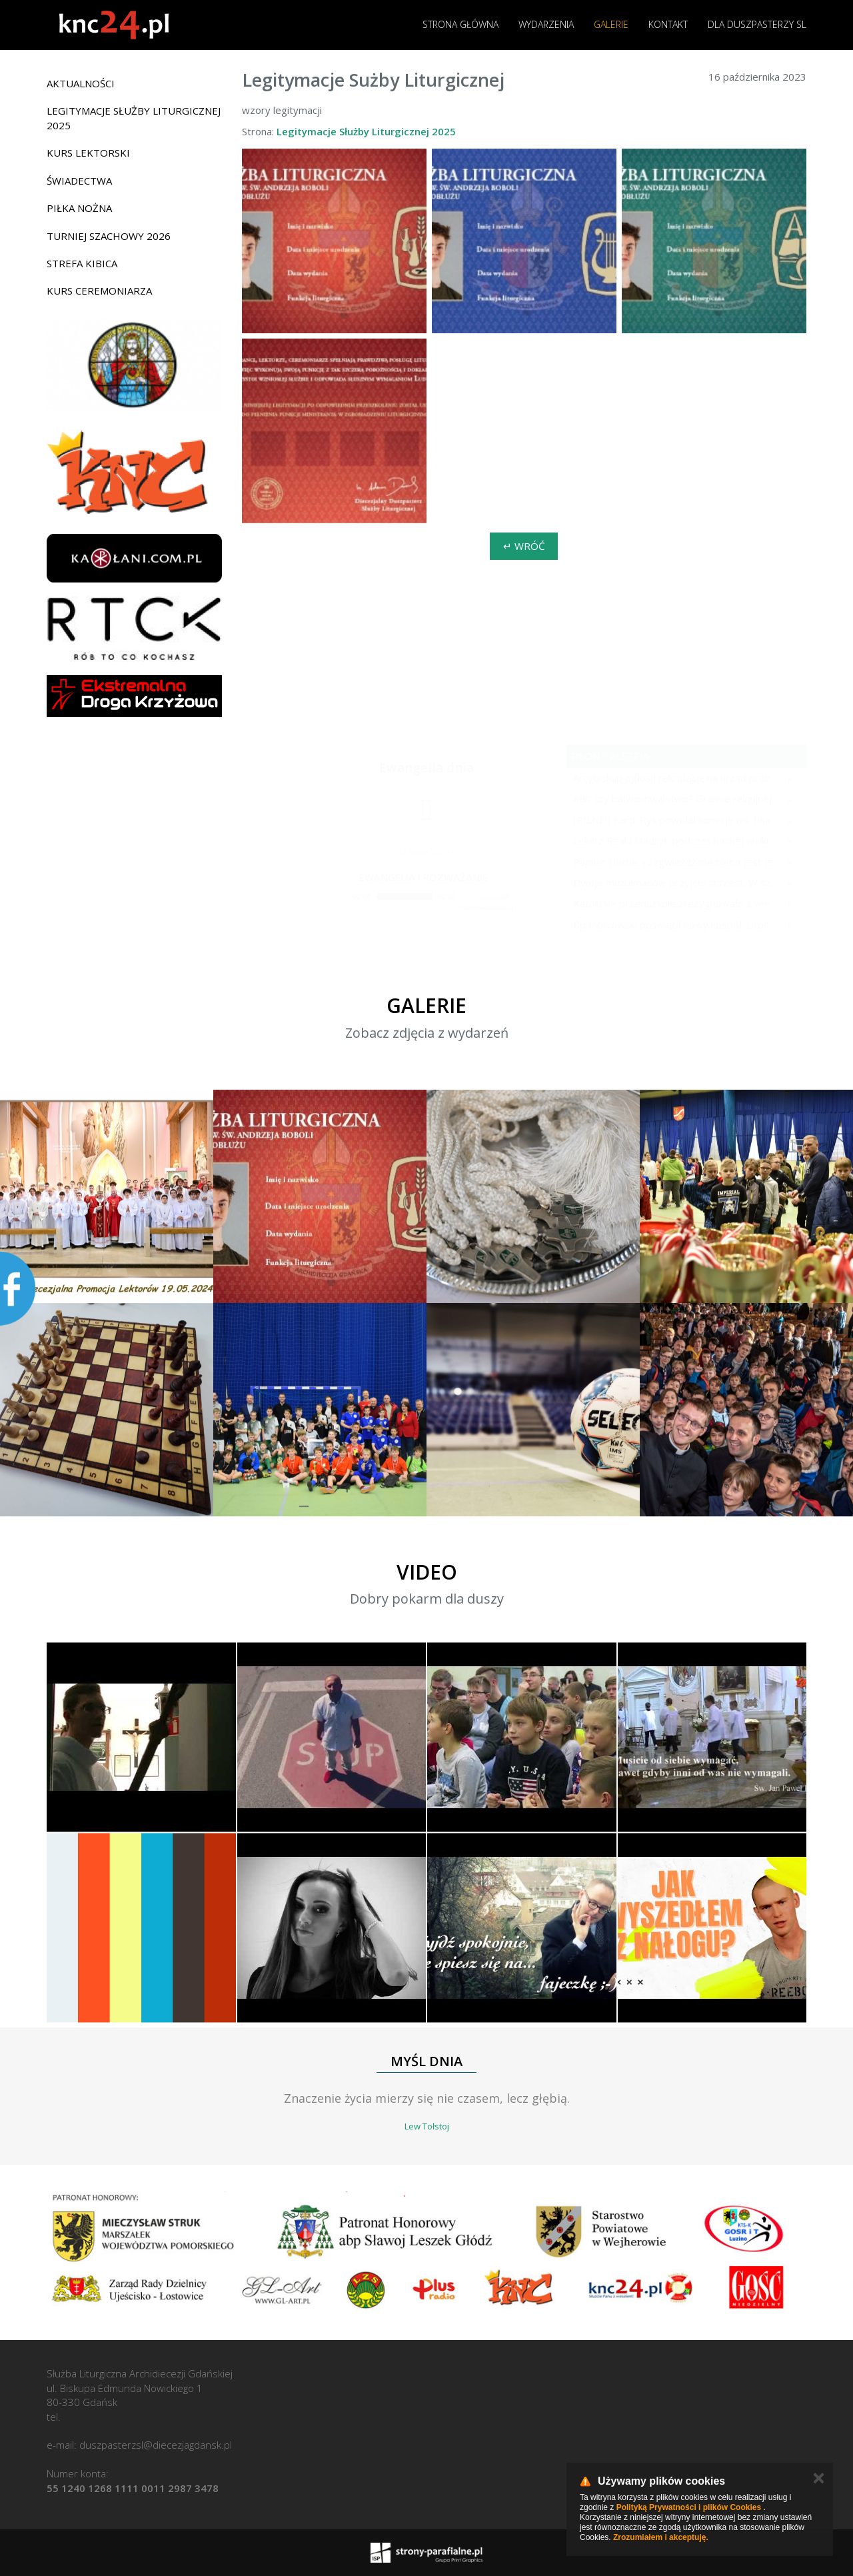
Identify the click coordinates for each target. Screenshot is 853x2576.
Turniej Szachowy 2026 (109, 236)
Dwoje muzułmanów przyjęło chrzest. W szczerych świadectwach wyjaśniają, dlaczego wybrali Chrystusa (676, 882)
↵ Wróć (523, 546)
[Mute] (466, 896)
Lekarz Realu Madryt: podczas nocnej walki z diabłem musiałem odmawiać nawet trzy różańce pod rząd (676, 840)
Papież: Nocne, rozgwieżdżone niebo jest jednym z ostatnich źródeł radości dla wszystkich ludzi (676, 861)
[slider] (404, 896)
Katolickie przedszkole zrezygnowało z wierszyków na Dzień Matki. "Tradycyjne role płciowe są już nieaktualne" (676, 903)
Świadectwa (79, 180)
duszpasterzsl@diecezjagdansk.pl (155, 2444)
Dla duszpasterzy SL (757, 24)
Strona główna (460, 24)
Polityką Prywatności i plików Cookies (688, 2507)
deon (585, 755)
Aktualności (81, 83)
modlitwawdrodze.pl (486, 907)
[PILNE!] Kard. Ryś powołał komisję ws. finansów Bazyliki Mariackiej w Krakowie (676, 819)
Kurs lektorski (88, 152)
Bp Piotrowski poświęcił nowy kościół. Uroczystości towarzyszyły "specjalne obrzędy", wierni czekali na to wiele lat (676, 924)
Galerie (611, 24)
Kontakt (668, 24)
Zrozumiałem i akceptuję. (660, 2537)
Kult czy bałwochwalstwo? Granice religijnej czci (676, 798)
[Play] (342, 896)
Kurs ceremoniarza (99, 290)
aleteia (628, 755)
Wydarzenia (546, 24)
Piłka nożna (79, 208)
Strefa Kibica (82, 263)
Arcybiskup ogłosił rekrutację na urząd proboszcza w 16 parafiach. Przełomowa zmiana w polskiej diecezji (676, 777)
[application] (423, 897)
